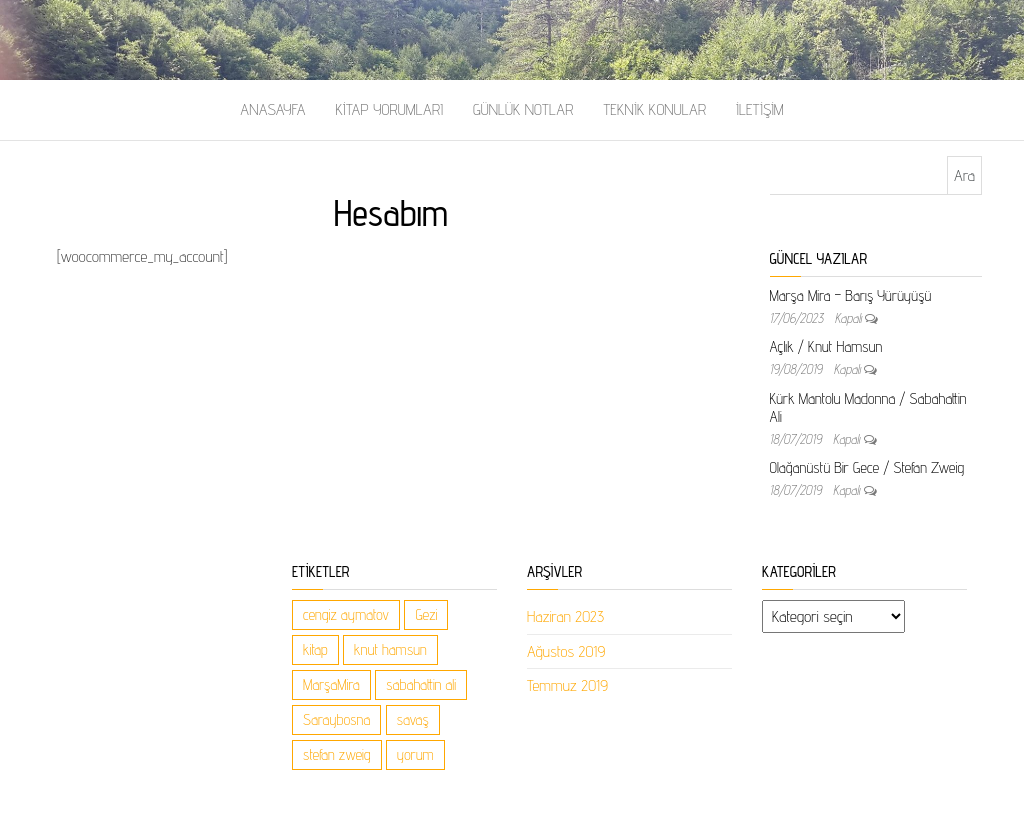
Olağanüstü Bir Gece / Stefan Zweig (867, 467)
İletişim (760, 109)
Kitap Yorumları (389, 109)
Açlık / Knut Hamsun (826, 346)
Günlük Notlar (523, 109)
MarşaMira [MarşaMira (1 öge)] (331, 684)
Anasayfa (272, 109)
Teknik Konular (654, 109)
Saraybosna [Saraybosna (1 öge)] (336, 719)
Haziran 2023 (565, 616)
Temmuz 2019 (567, 685)
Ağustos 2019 (566, 651)
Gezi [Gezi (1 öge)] (426, 614)
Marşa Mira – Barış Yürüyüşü (851, 295)
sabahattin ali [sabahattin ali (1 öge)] (421, 684)
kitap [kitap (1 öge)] (315, 649)
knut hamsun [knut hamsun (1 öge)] (390, 649)
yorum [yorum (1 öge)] (415, 754)
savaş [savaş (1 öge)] (413, 719)
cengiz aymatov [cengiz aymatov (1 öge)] (346, 614)
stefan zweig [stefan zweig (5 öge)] (337, 754)
